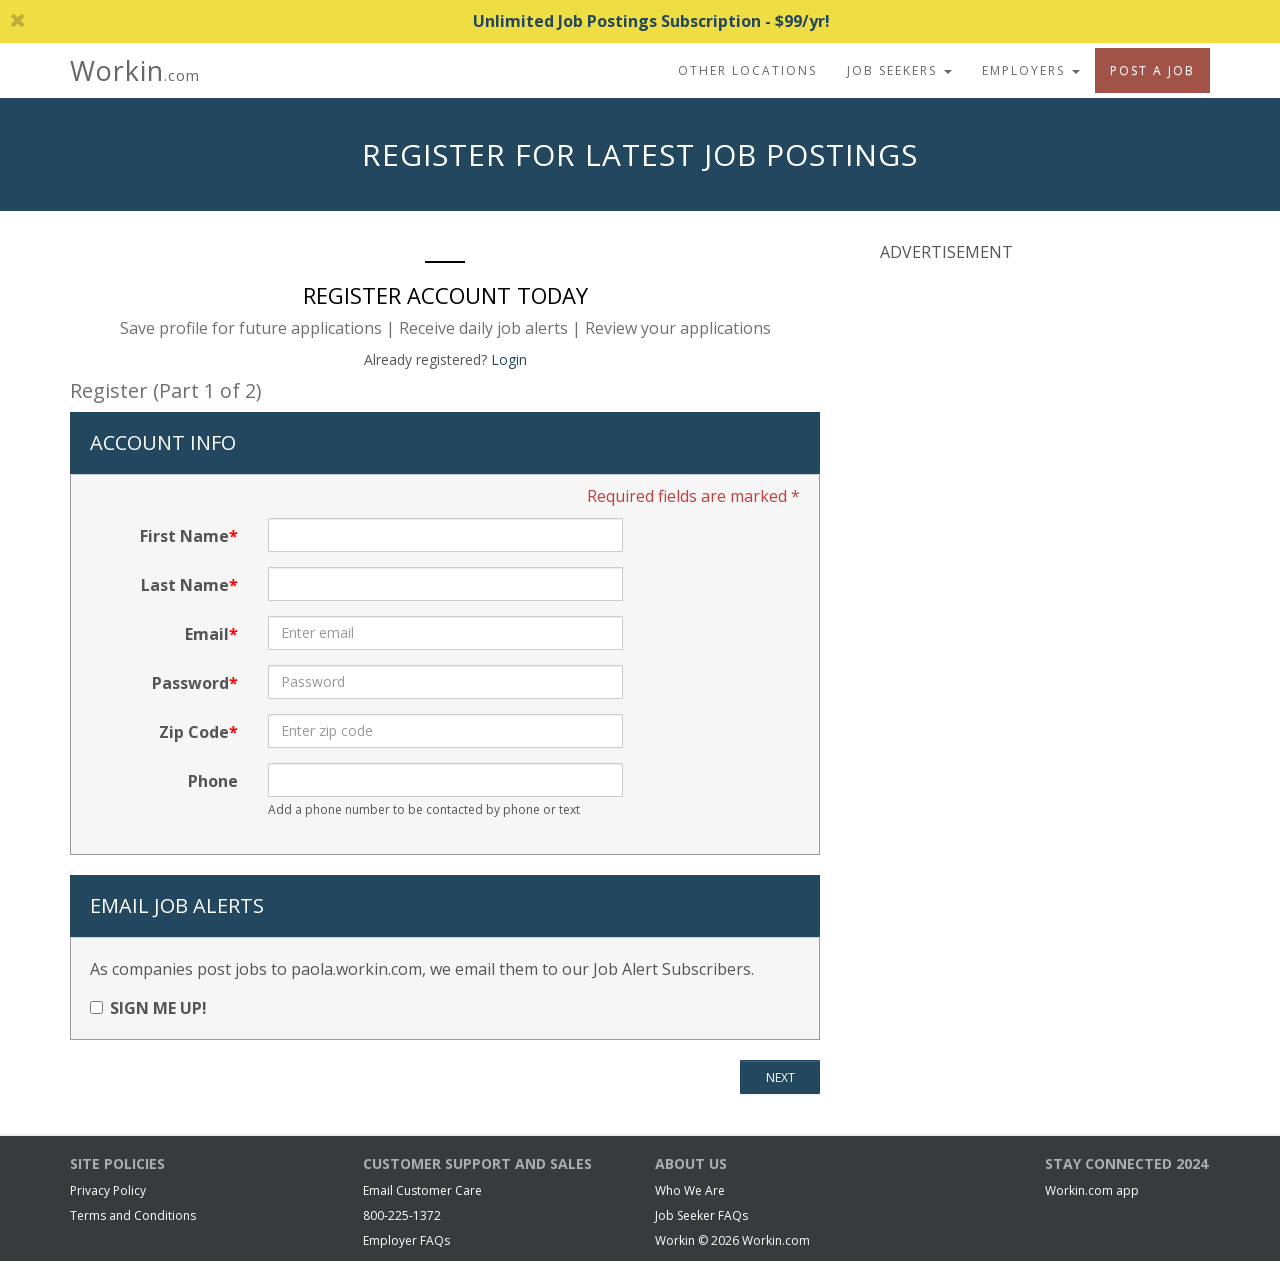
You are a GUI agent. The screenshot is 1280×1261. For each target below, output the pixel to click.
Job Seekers (899, 70)
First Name (184, 536)
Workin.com (776, 1240)
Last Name (185, 585)
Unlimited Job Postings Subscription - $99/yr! (420, 21)
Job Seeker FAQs (701, 1215)
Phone (213, 781)
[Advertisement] (1030, 409)
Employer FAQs (406, 1240)
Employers (1031, 70)
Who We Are (690, 1190)
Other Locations (747, 70)
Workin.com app (1092, 1190)
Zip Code (194, 732)
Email (207, 634)
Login (509, 359)
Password (190, 683)
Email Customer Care (422, 1190)
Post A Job (1152, 70)
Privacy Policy (108, 1190)
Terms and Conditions (133, 1215)
